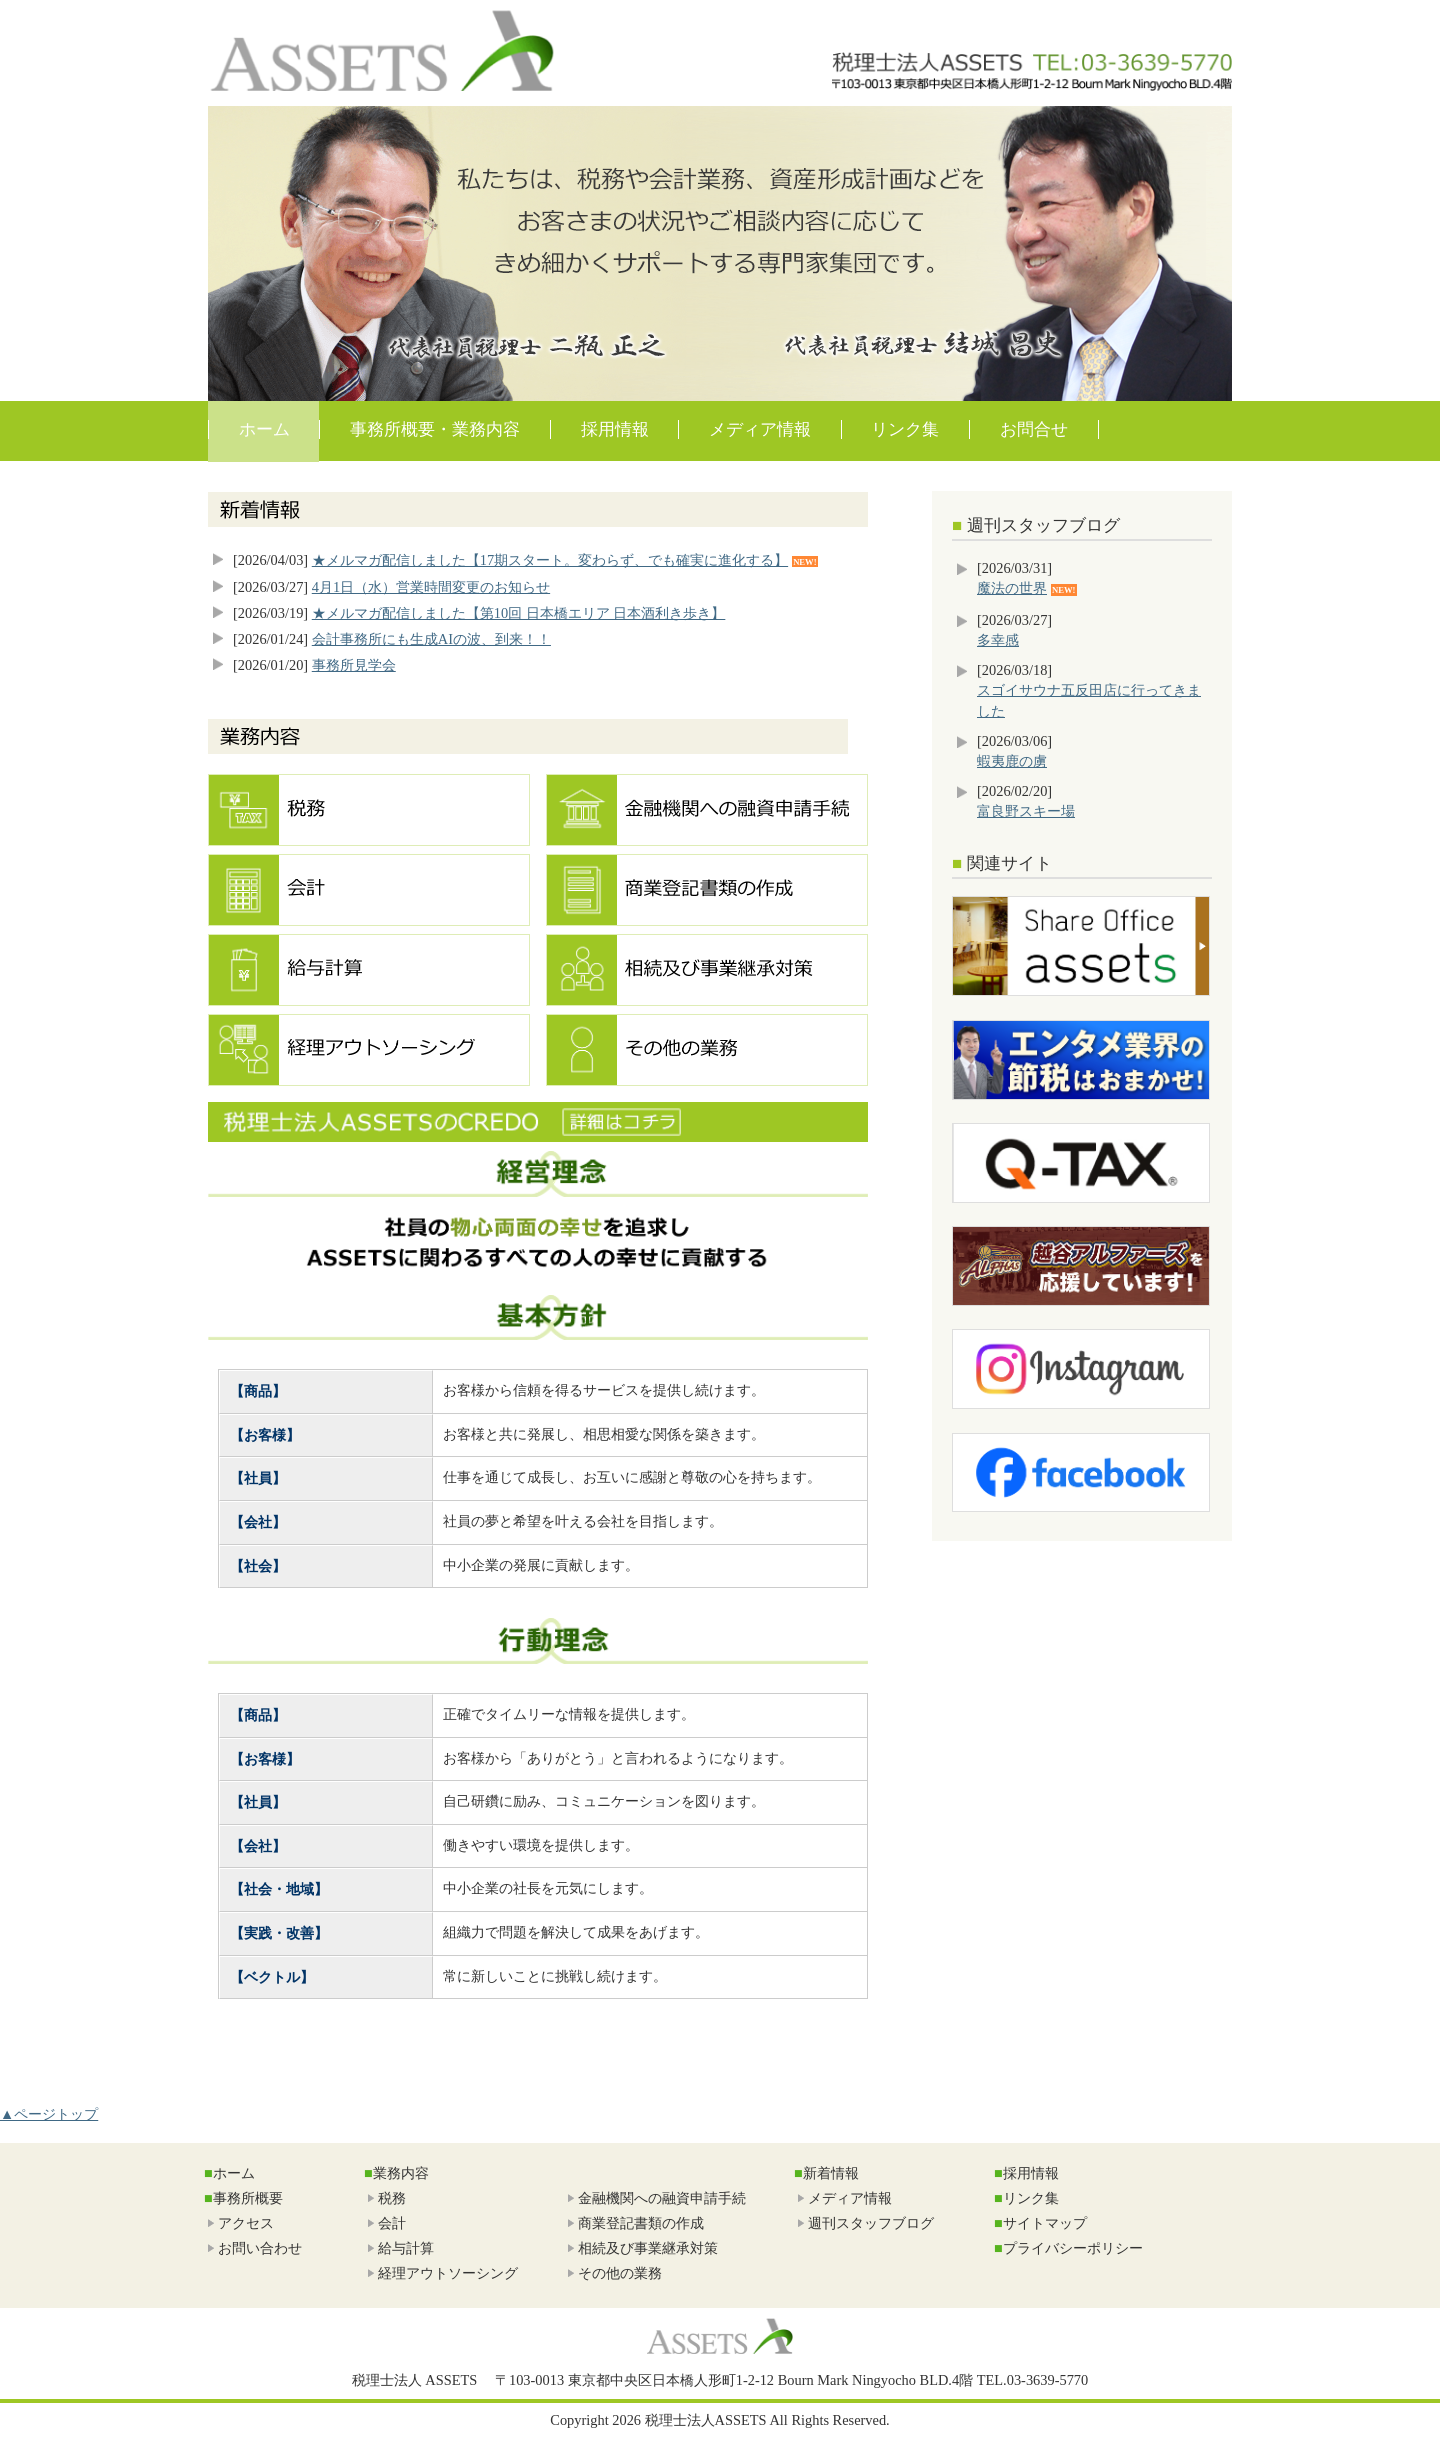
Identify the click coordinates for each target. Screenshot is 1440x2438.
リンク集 (905, 429)
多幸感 (998, 640)
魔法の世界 (1012, 588)
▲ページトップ (49, 2114)
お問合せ (1034, 429)
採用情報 (615, 429)
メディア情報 (760, 429)
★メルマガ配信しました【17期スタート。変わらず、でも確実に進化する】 (550, 560)
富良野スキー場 (1026, 811)
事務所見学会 (354, 665)
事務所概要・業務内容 (435, 429)
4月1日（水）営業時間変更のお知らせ (431, 587)
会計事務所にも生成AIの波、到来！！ (431, 639)
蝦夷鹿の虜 (1012, 761)
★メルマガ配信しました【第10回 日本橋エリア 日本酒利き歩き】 (519, 613)
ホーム (264, 429)
